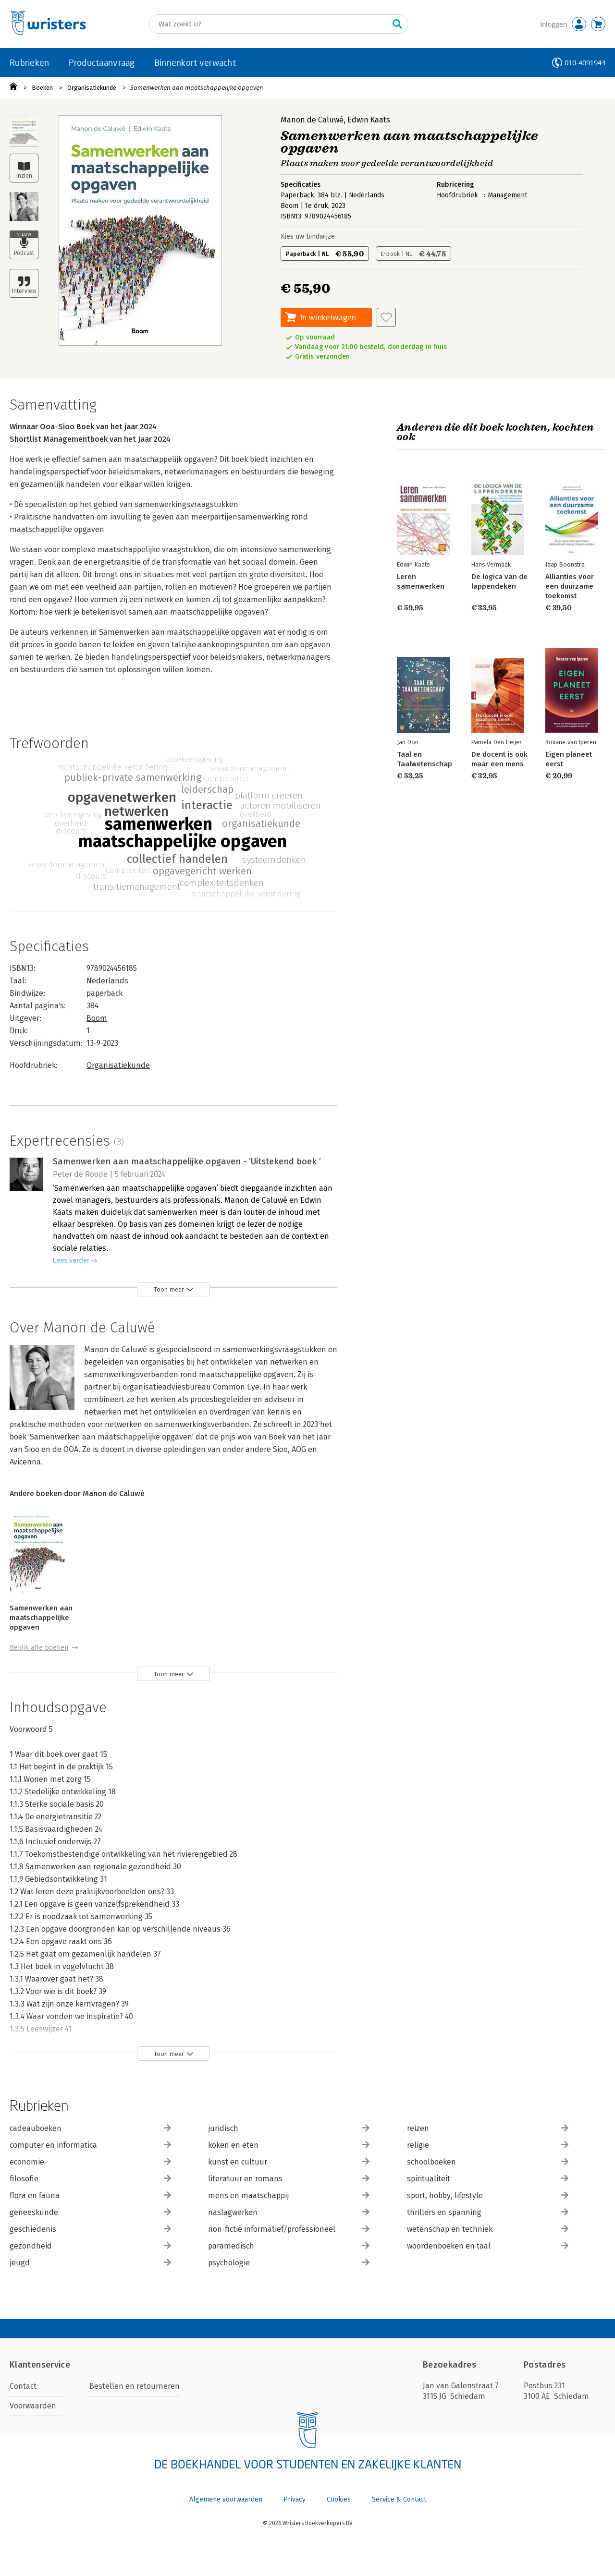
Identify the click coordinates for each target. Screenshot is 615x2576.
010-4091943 (585, 63)
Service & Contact (399, 2499)
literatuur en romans (288, 2178)
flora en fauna (90, 2195)
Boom (96, 1018)
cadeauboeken (90, 2128)
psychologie (288, 2262)
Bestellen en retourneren (134, 2386)
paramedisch (288, 2245)
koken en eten (288, 2145)
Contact (23, 2386)
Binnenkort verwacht (195, 62)
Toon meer (169, 1289)
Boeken (42, 87)
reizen (487, 2128)
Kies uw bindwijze (308, 236)
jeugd (90, 2262)
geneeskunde (90, 2212)
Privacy (294, 2499)
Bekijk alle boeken (39, 1648)
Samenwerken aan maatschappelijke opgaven (196, 87)
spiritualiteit (487, 2178)
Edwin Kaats (368, 119)
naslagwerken (288, 2212)
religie (487, 2145)
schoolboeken (487, 2161)
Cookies (339, 2499)
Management (507, 195)
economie (90, 2161)
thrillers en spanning (487, 2212)
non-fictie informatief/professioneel (288, 2229)
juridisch (288, 2128)
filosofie (90, 2178)
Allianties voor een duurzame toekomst (569, 586)
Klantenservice (40, 2364)
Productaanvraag (102, 62)
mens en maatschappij (288, 2195)
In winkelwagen (328, 317)
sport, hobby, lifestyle (487, 2195)
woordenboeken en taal (487, 2245)
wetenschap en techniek (487, 2229)
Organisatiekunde (91, 87)
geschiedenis (90, 2229)
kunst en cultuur (288, 2161)
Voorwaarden (33, 2405)
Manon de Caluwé (312, 119)
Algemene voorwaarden (225, 2499)
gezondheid (90, 2245)
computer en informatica (90, 2145)
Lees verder (71, 1261)
